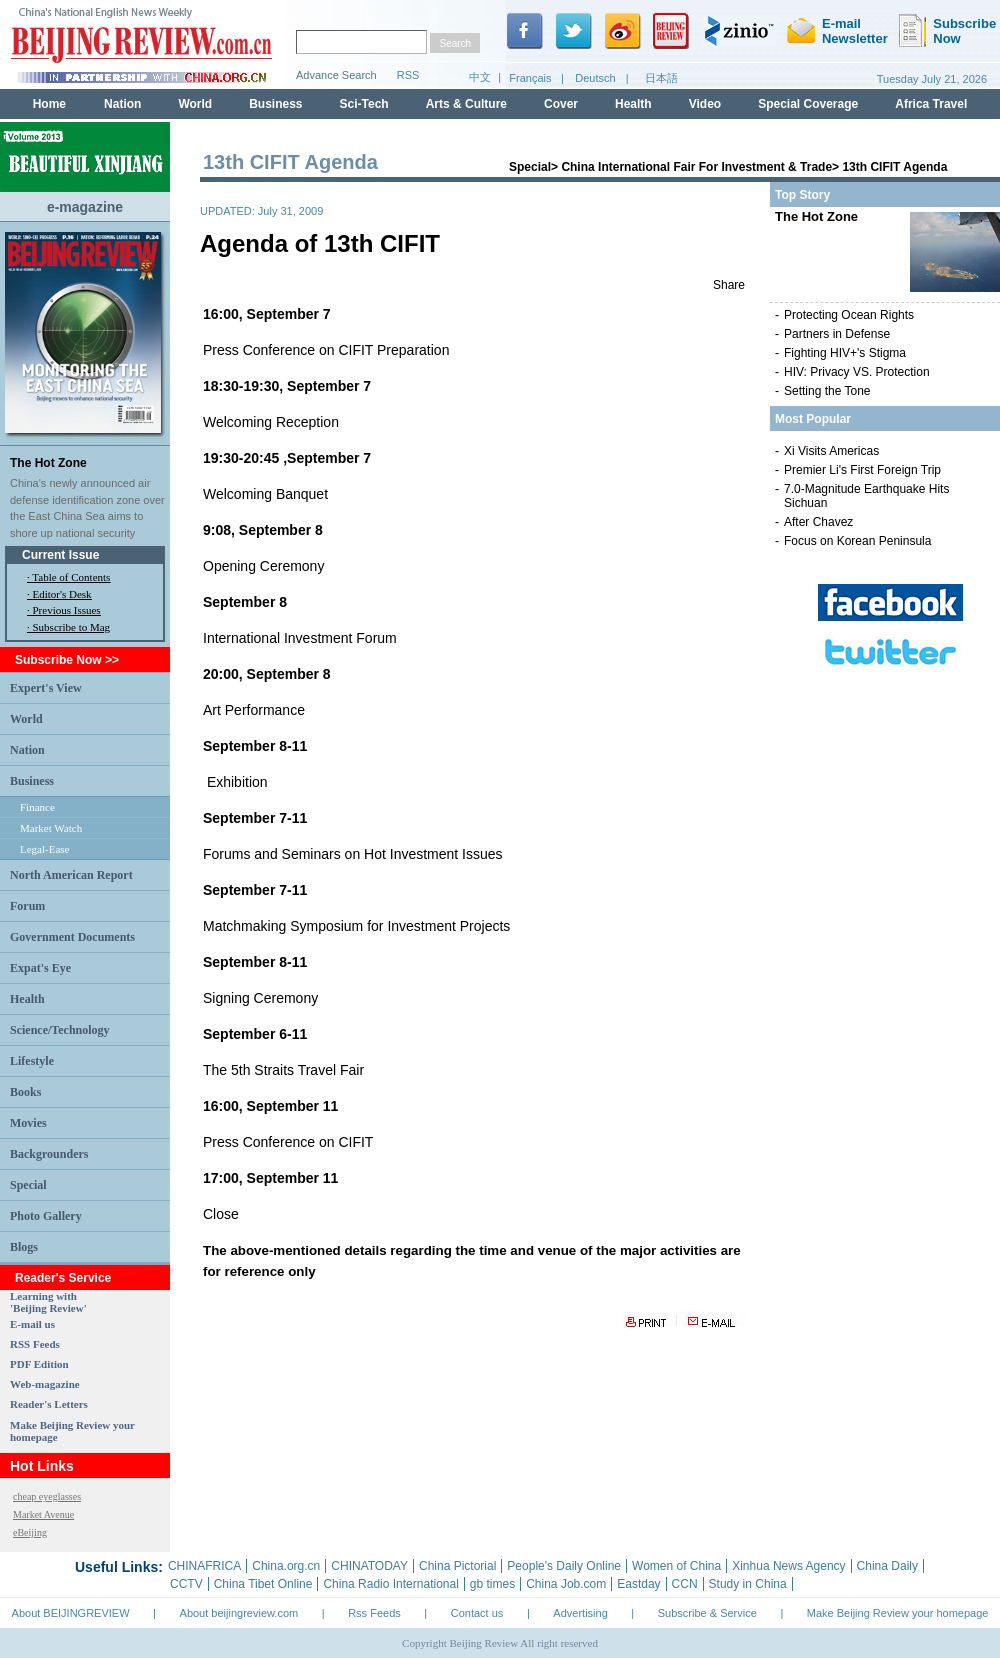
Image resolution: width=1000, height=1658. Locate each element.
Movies (28, 1123)
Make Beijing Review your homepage (898, 1613)
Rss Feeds (374, 1613)
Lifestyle (32, 1061)
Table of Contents (71, 577)
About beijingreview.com (239, 1613)
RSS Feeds (35, 1344)
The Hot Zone (48, 463)
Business (32, 781)
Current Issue (60, 555)
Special (28, 1185)
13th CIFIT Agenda (894, 167)
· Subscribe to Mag (68, 627)
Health (27, 999)
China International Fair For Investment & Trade (696, 167)
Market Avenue (43, 1514)
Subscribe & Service (707, 1613)
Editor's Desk (62, 594)
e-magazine (85, 207)
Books (25, 1092)
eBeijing (30, 1532)
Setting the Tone (827, 391)
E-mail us (32, 1324)
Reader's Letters (49, 1404)
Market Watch (51, 828)
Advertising (580, 1613)
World (26, 719)
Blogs (24, 1247)
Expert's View (46, 688)
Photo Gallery (46, 1216)
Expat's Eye (40, 968)
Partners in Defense (837, 334)
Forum (27, 906)
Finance (37, 807)
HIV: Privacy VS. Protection (857, 372)
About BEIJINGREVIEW (71, 1613)
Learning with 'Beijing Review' (48, 1302)
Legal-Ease (44, 849)
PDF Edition (39, 1364)
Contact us (477, 1613)
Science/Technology (60, 1030)
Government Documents (72, 937)
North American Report (71, 875)
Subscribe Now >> (67, 660)
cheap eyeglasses (47, 1496)
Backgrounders (49, 1154)
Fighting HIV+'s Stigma (845, 353)
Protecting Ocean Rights (849, 315)
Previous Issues (67, 610)
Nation (27, 750)
